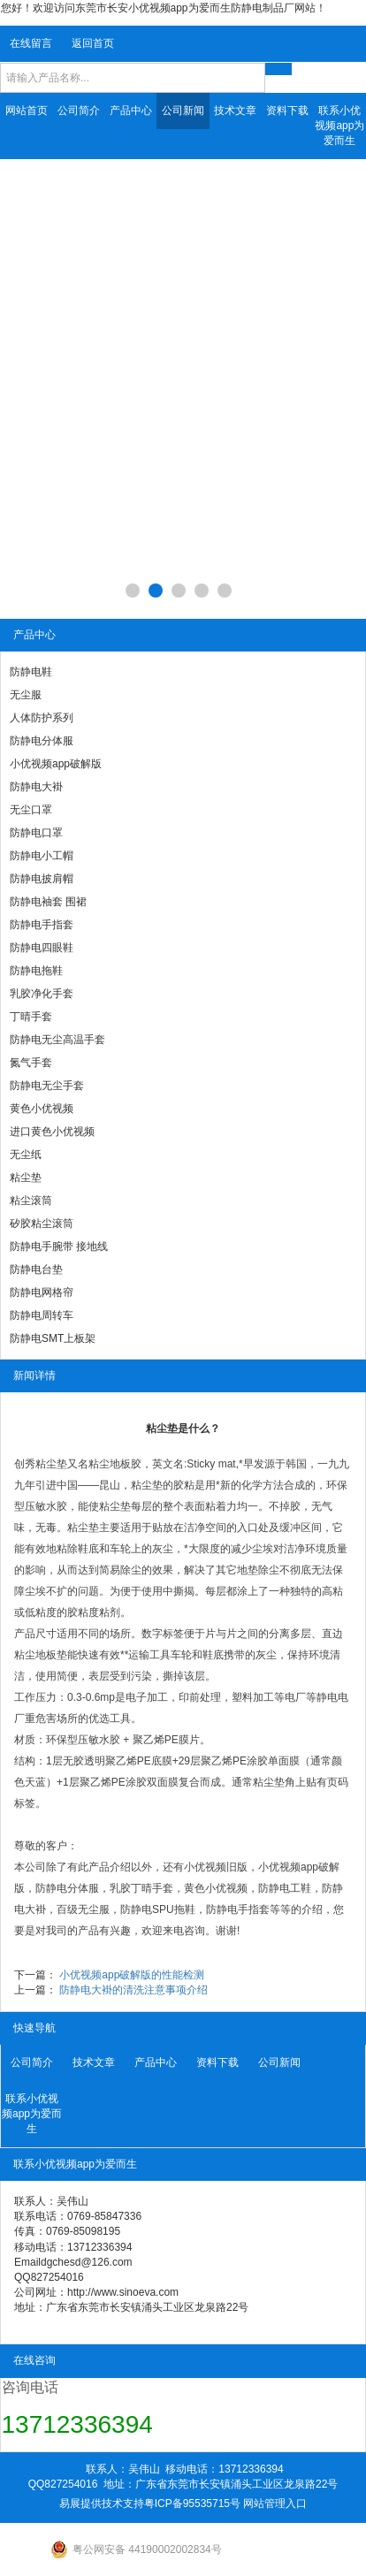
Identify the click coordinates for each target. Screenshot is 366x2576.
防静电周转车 (41, 1315)
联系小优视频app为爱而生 (339, 125)
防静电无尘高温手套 (57, 1039)
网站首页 (26, 110)
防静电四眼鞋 (41, 947)
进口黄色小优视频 (52, 1131)
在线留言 (31, 43)
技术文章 (235, 110)
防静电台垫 (36, 1269)
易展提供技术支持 (101, 2503)
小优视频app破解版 (56, 764)
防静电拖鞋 (36, 970)
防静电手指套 (41, 924)
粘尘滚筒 (31, 1200)
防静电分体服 (41, 741)
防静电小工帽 (41, 856)
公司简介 (78, 110)
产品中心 (131, 110)
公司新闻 (183, 110)
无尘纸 (26, 1154)
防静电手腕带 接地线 (59, 1246)
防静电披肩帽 (41, 879)
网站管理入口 (275, 2503)
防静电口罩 (36, 833)
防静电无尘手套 (47, 1085)
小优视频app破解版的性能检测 (131, 1975)
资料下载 (287, 110)
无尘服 (26, 695)
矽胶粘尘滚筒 (41, 1223)
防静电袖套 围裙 (48, 902)
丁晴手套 (31, 1016)
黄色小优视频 (41, 1108)
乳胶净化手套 (41, 993)
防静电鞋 (31, 672)
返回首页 (93, 43)
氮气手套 (31, 1062)
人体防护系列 (41, 718)
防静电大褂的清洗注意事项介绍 (133, 1990)
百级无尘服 (83, 1909)
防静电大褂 (36, 787)
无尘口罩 (31, 810)
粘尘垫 (26, 1177)
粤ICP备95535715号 (192, 2503)
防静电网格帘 (41, 1292)
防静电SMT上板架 (52, 1338)
